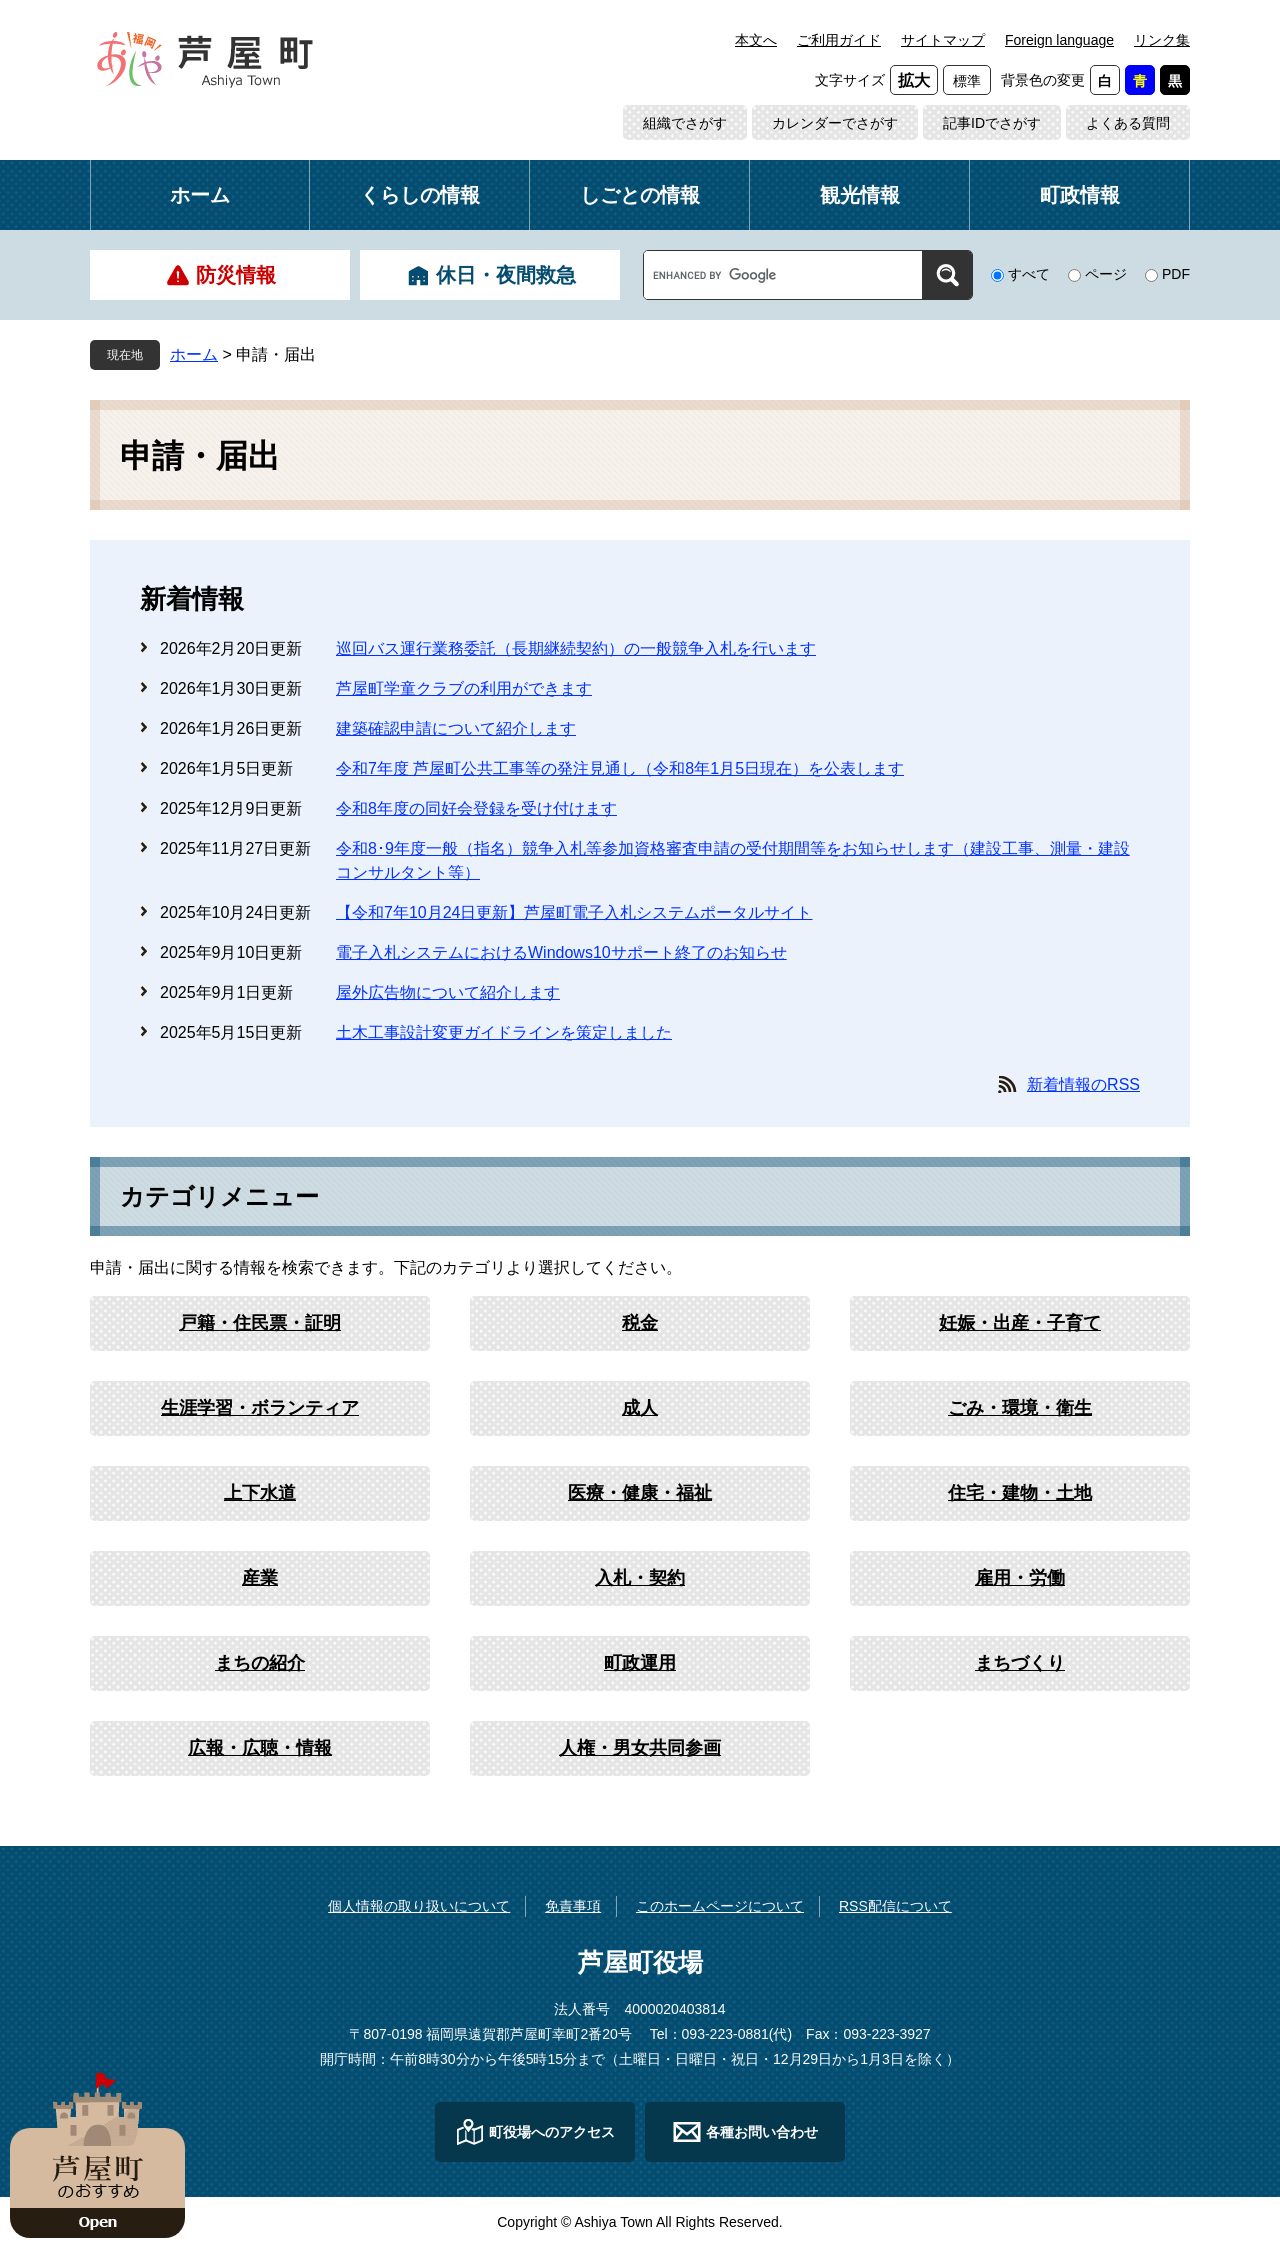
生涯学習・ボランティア (260, 1408)
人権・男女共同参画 (640, 1748)
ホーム (200, 195)
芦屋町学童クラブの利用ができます (464, 688)
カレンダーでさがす (835, 123)
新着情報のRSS (1083, 1084)
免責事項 (573, 1906)
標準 (967, 81)
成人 (640, 1408)
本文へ (756, 40)
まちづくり (1020, 1663)
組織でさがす (685, 123)
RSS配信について (895, 1906)
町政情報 (1080, 195)
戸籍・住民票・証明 (260, 1323)
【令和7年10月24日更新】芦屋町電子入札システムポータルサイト (574, 912)
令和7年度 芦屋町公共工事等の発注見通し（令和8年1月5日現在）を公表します (620, 768)
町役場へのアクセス (552, 2132)
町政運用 (640, 1663)
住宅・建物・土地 (1020, 1493)
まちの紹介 (260, 1663)
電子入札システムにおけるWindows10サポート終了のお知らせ (561, 952)
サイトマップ (943, 40)
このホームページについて (720, 1906)
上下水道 (260, 1493)
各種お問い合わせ (762, 2132)
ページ (1106, 274)
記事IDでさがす (992, 123)
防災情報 (236, 275)
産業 (260, 1578)
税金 (640, 1323)
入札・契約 (640, 1578)
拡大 (914, 80)
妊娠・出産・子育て (1020, 1323)
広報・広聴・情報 (260, 1748)
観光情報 (860, 195)
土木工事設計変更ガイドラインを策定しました (504, 1032)
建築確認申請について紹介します (456, 728)
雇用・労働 (1020, 1578)
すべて (1029, 274)
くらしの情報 (420, 195)
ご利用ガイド (839, 40)
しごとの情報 (640, 195)
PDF (1176, 274)
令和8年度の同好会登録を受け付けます (476, 808)
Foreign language (1059, 40)
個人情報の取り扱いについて (419, 1906)
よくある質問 (1128, 123)
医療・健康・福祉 (640, 1493)
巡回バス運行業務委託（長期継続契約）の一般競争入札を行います (576, 648)
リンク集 (1162, 40)
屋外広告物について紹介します (448, 992)
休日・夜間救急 (506, 275)
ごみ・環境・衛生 (1020, 1408)
